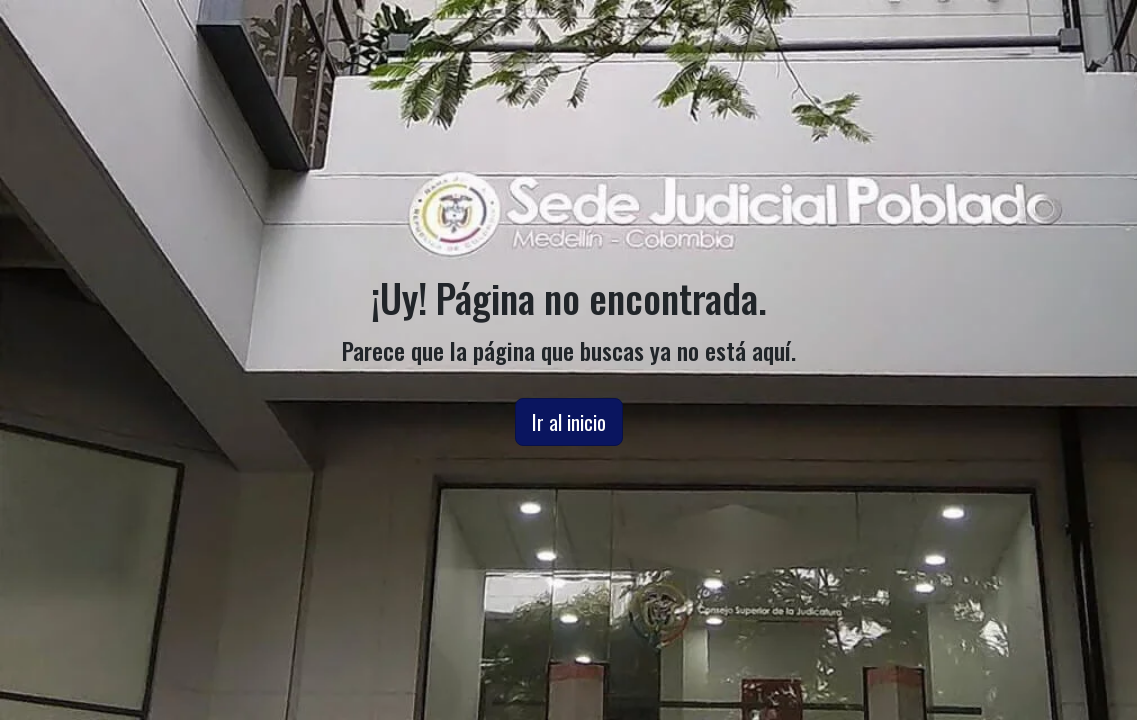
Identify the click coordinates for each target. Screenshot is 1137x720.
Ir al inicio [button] (569, 422)
